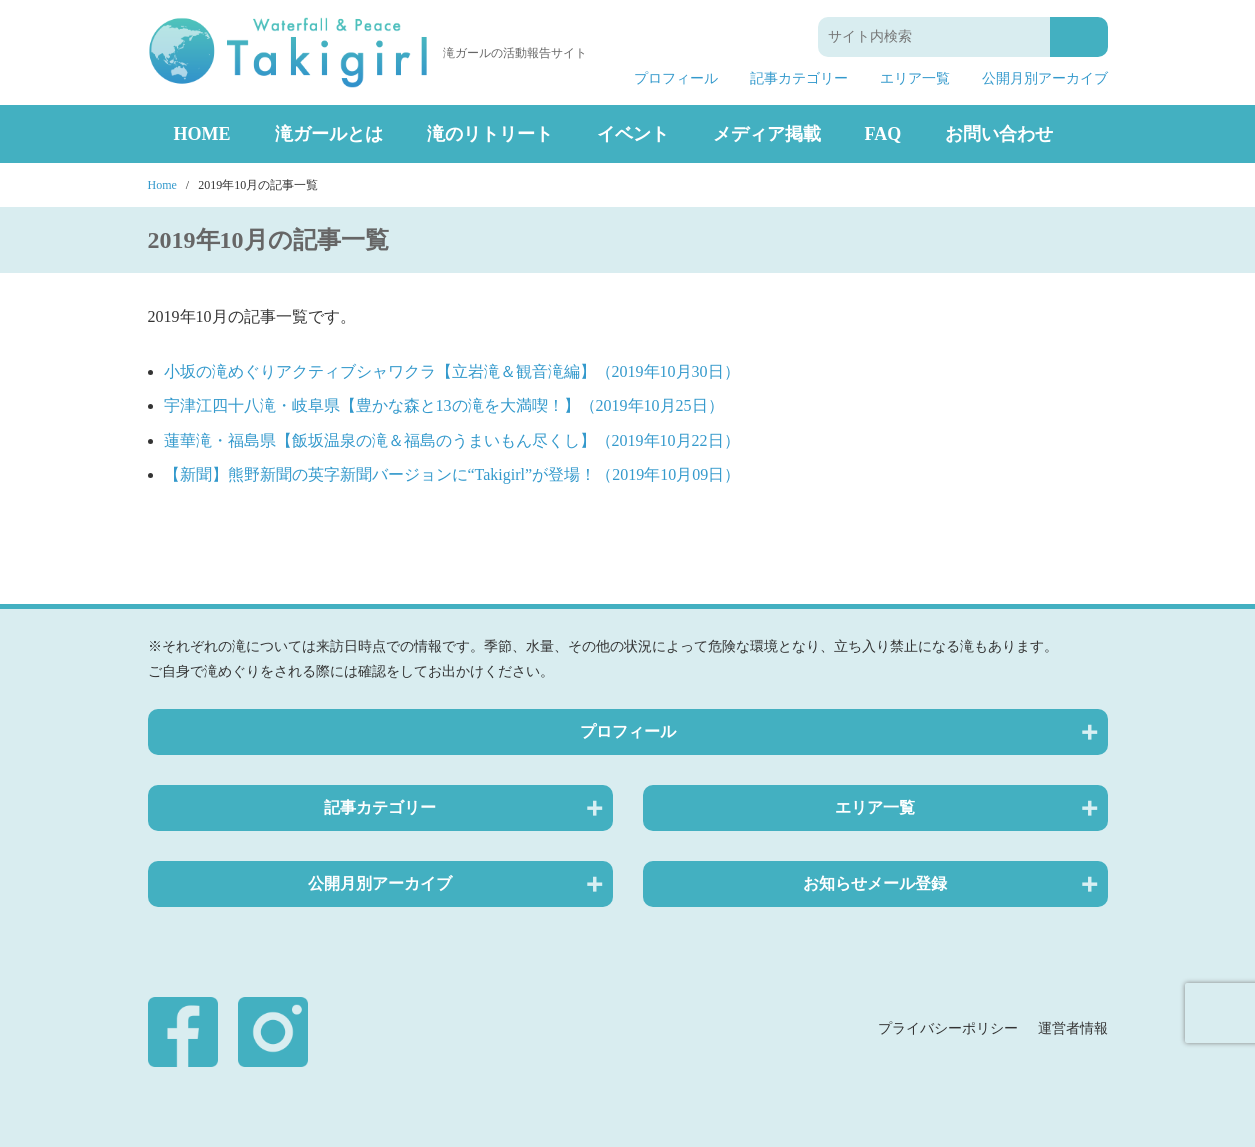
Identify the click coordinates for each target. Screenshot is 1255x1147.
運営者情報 (1073, 1028)
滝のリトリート (490, 134)
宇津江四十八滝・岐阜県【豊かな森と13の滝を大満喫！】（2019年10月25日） (444, 405)
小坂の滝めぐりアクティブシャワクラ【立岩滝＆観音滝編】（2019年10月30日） (452, 371)
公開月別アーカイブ (1045, 79)
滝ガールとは (329, 134)
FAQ (883, 134)
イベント (633, 134)
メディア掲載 (767, 134)
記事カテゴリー (799, 79)
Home (162, 185)
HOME (202, 134)
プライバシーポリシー (948, 1028)
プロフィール (676, 79)
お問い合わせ (999, 134)
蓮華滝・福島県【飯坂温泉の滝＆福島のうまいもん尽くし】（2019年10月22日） (452, 440)
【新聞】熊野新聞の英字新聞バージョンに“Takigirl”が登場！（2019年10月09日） (452, 474)
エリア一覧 (915, 79)
